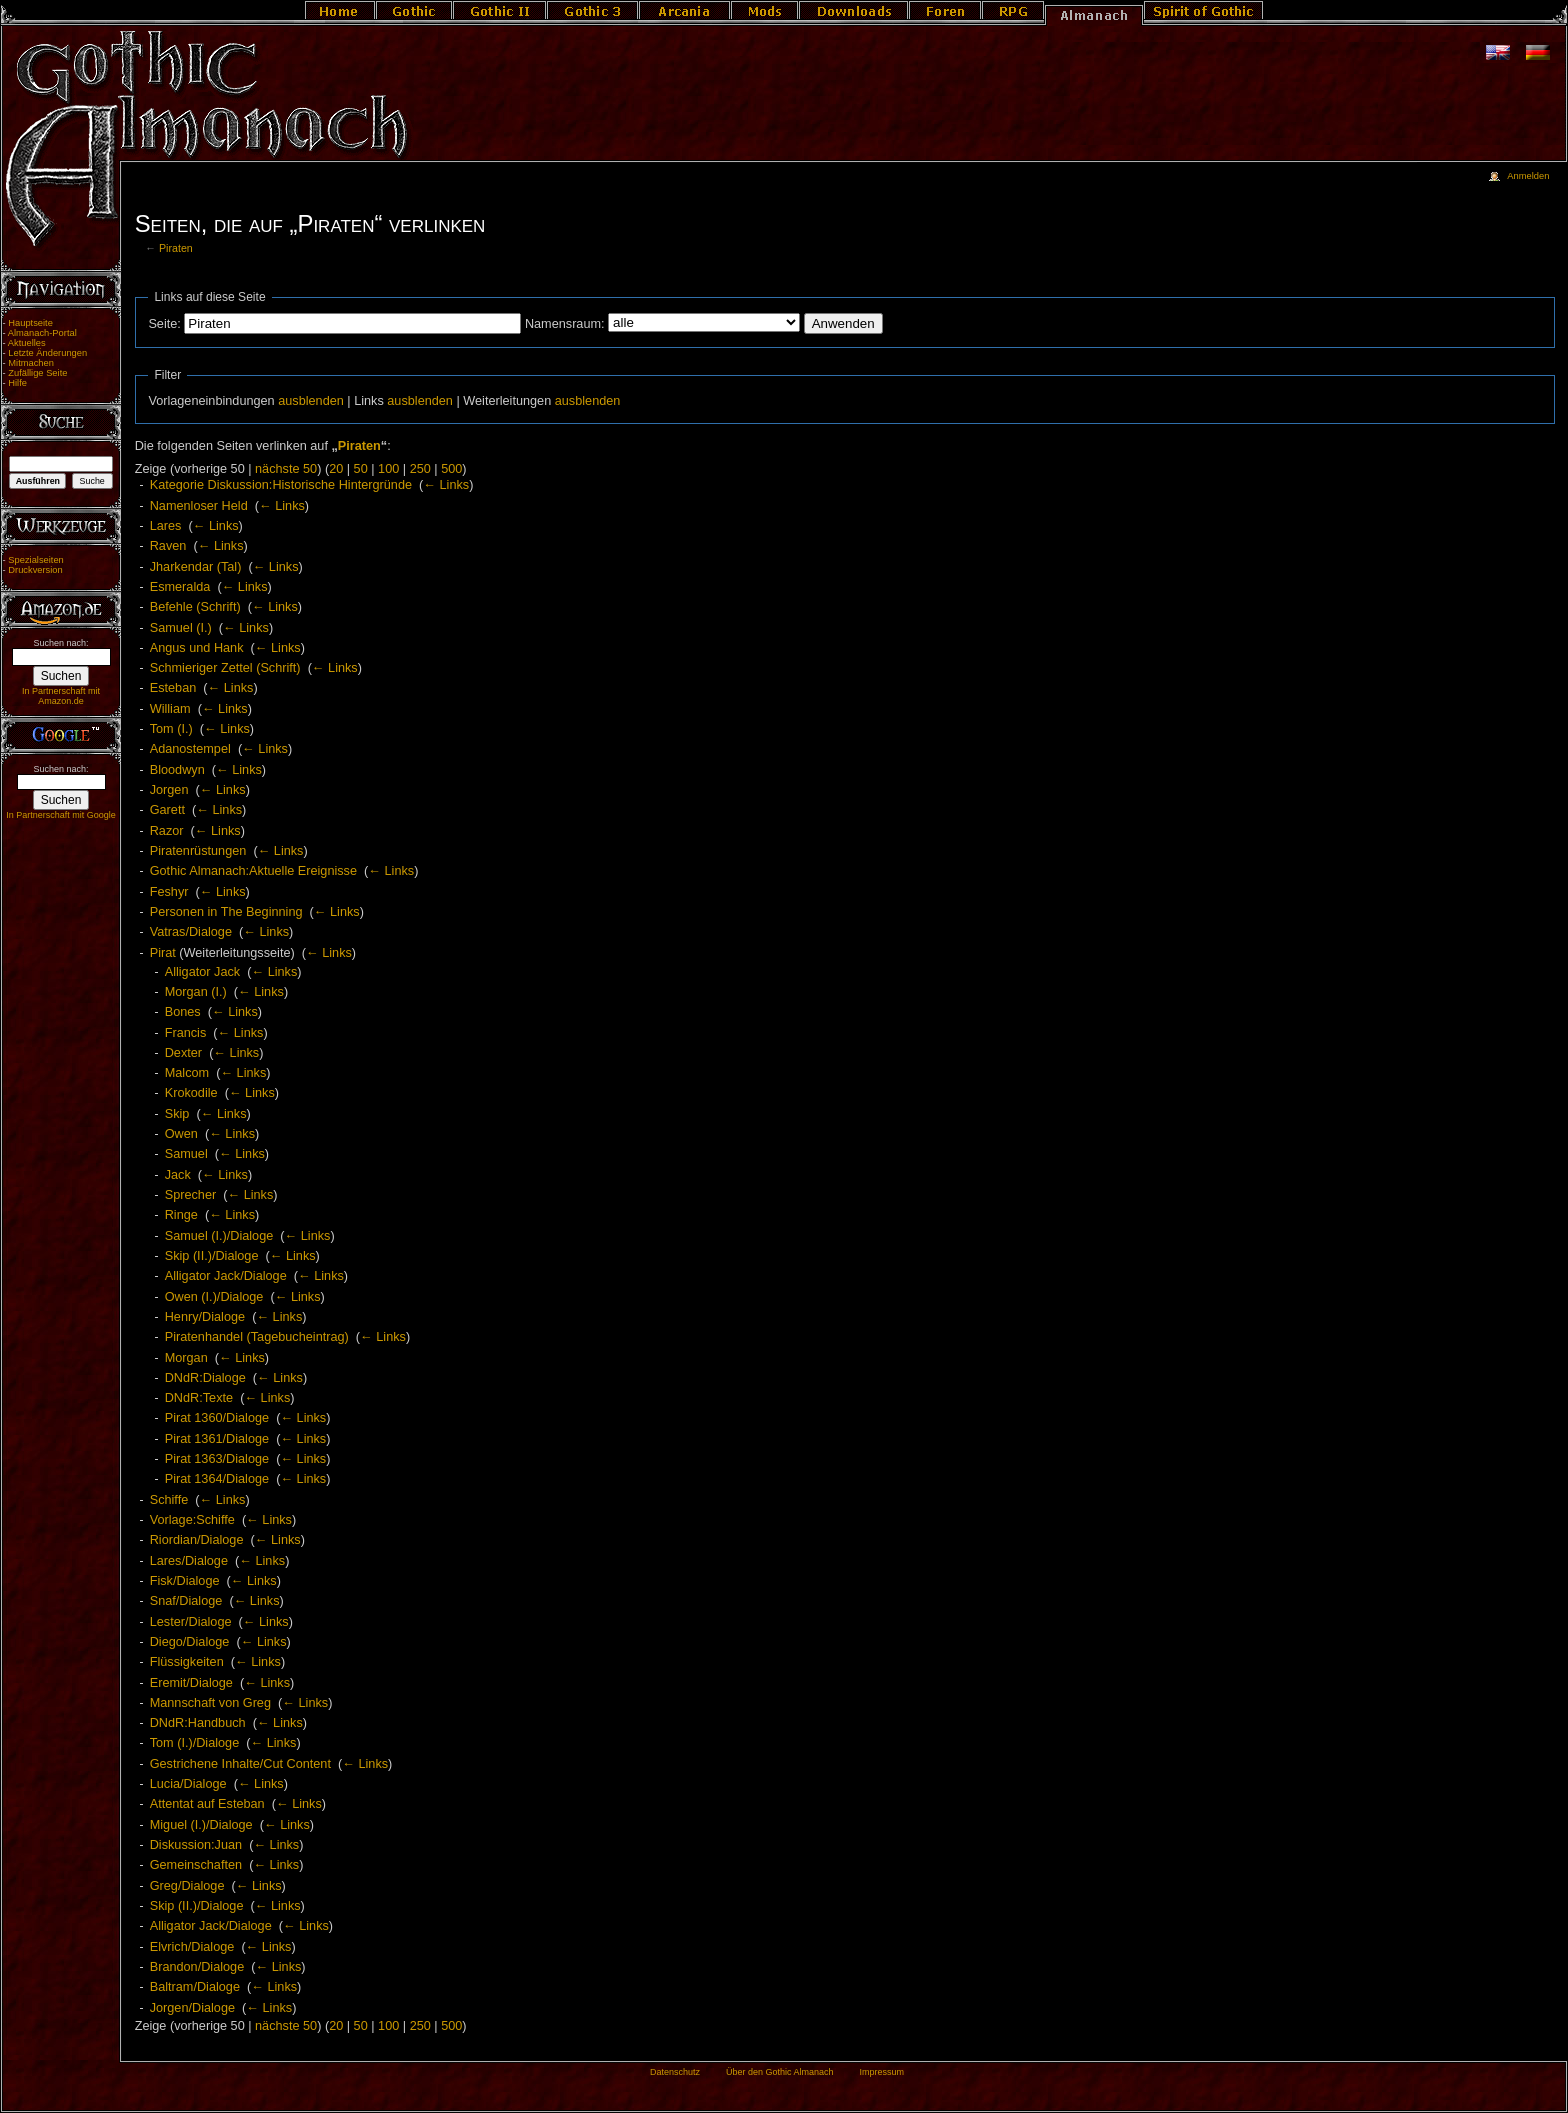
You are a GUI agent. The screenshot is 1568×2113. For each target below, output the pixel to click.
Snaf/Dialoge (186, 1601)
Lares (166, 526)
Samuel (186, 1154)
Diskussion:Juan (196, 1845)
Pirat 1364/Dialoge (217, 1479)
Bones (183, 1012)
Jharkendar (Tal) (196, 567)
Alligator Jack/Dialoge (226, 1276)
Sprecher (190, 1195)
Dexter (183, 1053)
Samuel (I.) (181, 628)
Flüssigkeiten (187, 1662)
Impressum (881, 2072)
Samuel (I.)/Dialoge (219, 1236)
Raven (168, 546)
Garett (167, 810)
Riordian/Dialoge (197, 1540)
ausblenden (311, 401)
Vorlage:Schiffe (192, 1520)
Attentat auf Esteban (207, 1804)
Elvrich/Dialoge (192, 1947)
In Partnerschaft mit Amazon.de (61, 696)
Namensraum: (565, 324)
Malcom (187, 1073)
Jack (178, 1175)
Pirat (163, 953)
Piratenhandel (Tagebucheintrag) (257, 1337)
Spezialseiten (36, 560)
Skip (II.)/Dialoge (212, 1256)
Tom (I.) (171, 729)
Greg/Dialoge (187, 1886)
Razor (167, 831)
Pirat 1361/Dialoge (217, 1439)
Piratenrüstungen (198, 851)
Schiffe (169, 1500)
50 (361, 469)
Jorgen (169, 790)
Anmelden (1528, 176)
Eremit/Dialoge (191, 1683)
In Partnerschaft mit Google (61, 815)
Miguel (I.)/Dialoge (201, 1825)
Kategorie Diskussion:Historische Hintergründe (281, 485)
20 (336, 469)
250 (420, 469)
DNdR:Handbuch (198, 1723)
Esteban (173, 688)
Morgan (186, 1358)
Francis (186, 1033)
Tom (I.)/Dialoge (195, 1743)
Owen (181, 1134)
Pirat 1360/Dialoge (217, 1418)
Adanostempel (190, 749)
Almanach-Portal (42, 333)
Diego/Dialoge (190, 1642)
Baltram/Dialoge (195, 1987)
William (170, 709)
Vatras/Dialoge (191, 932)
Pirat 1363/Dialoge (217, 1459)
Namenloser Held (199, 506)
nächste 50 (286, 469)
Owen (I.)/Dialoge (214, 1297)
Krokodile (191, 1093)
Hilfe (17, 383)
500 (451, 469)
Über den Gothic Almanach (780, 2072)
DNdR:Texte (199, 1398)
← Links (446, 485)
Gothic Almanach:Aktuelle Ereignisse (253, 871)
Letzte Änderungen (47, 353)
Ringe (181, 1215)
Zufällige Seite (37, 373)
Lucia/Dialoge (188, 1784)
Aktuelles (27, 343)
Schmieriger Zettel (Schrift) (225, 668)
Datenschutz (675, 2072)
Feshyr (169, 892)
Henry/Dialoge (205, 1317)
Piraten (176, 248)
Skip (177, 1114)
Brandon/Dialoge (197, 1967)
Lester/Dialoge (191, 1622)
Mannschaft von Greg (210, 1703)
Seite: (164, 324)
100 (388, 469)
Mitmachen (31, 363)
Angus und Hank (197, 648)
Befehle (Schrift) (195, 607)
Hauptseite (30, 323)
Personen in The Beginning (226, 912)
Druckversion (35, 570)
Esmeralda (180, 587)
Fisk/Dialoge (185, 1581)
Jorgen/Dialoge (192, 2008)
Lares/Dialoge (189, 1561)
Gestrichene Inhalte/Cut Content (240, 1764)
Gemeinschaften (196, 1865)
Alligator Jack (202, 972)
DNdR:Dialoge (205, 1378)
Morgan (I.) (196, 992)
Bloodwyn (177, 770)
